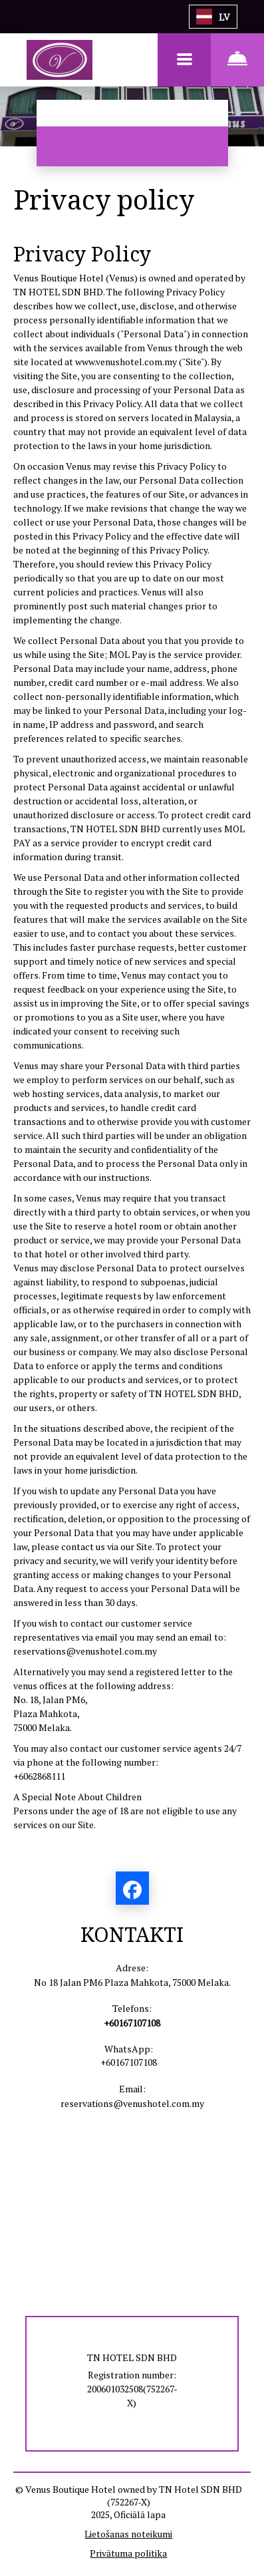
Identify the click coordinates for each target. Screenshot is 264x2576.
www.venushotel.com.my (126, 361)
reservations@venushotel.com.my (85, 1651)
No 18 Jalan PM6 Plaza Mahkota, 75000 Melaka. (132, 1982)
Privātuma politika (128, 2553)
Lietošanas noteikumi (128, 2533)
